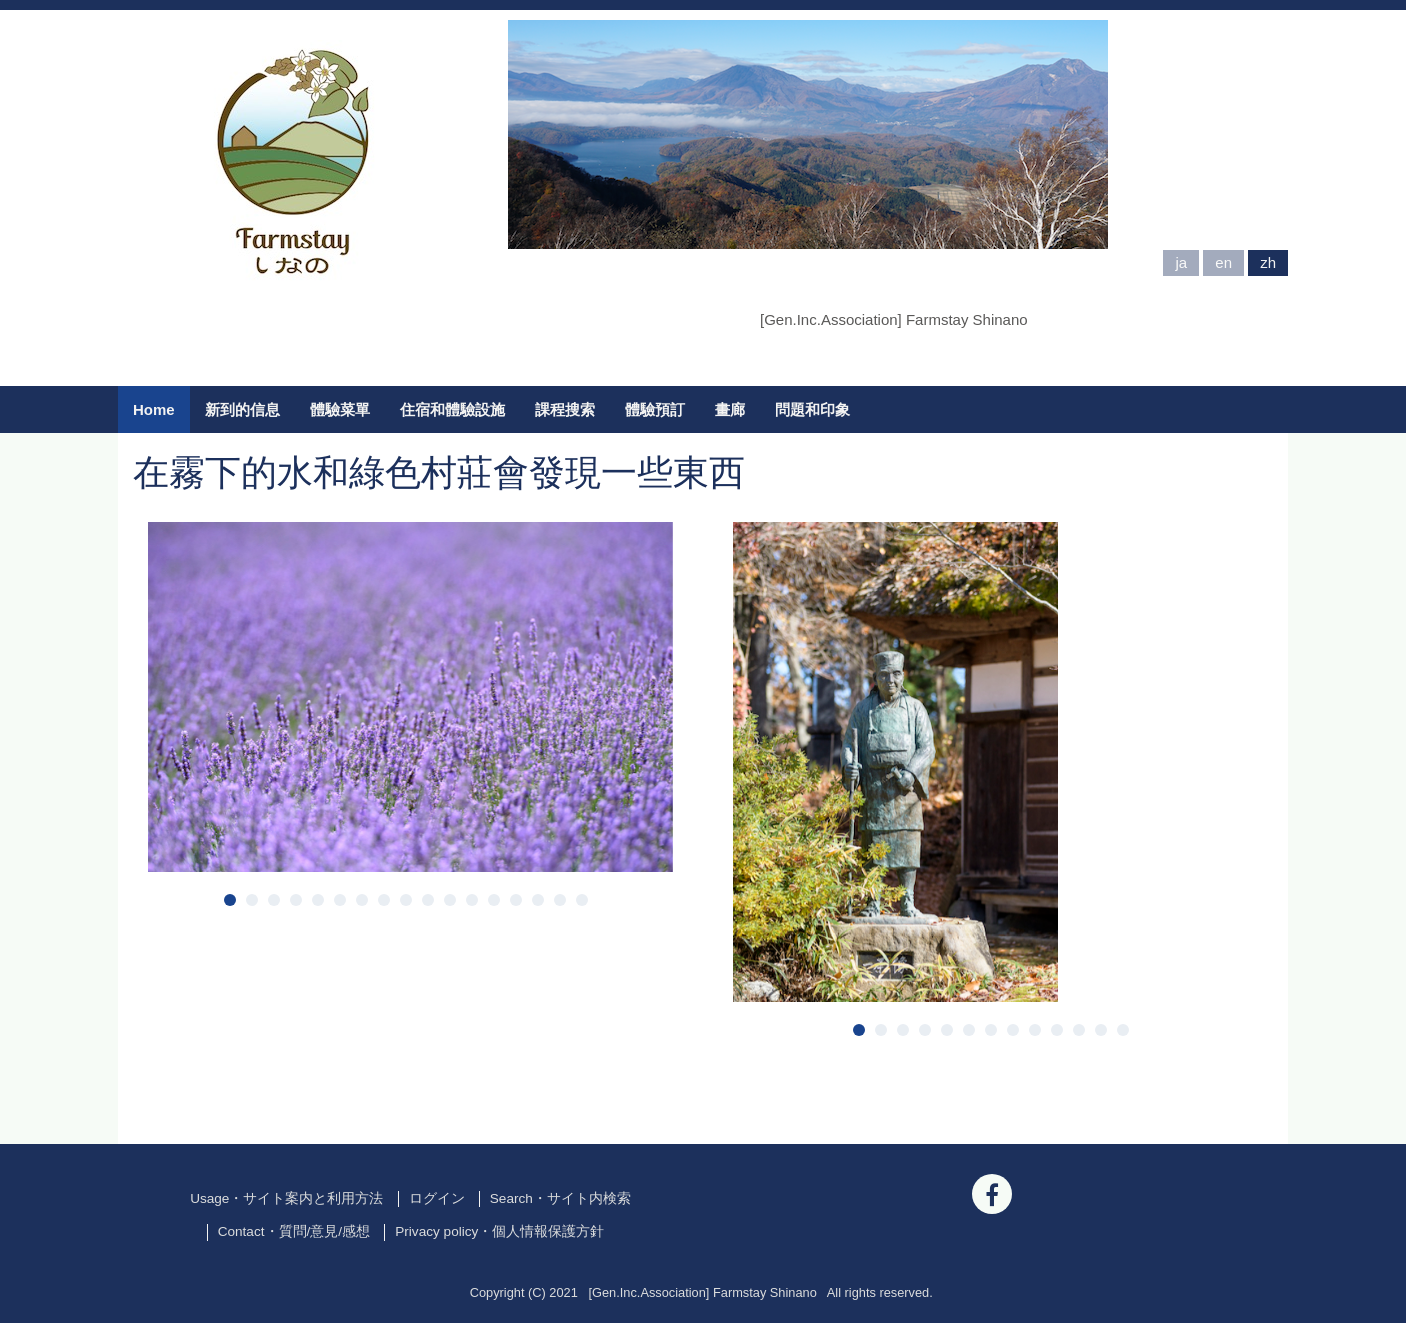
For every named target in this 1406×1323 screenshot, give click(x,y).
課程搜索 (565, 409)
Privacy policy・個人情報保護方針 (499, 1231)
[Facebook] (992, 1194)
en (1223, 262)
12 (472, 900)
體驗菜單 (340, 409)
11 (450, 900)
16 (560, 900)
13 (494, 900)
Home (154, 409)
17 (582, 900)
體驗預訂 (655, 409)
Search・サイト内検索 (560, 1198)
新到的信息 (242, 409)
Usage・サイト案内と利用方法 (286, 1198)
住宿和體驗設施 (452, 409)
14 (516, 900)
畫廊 (730, 409)
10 (428, 900)
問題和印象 (812, 409)
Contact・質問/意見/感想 (294, 1231)
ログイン (437, 1198)
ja (1181, 262)
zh (1268, 262)
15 (538, 900)
